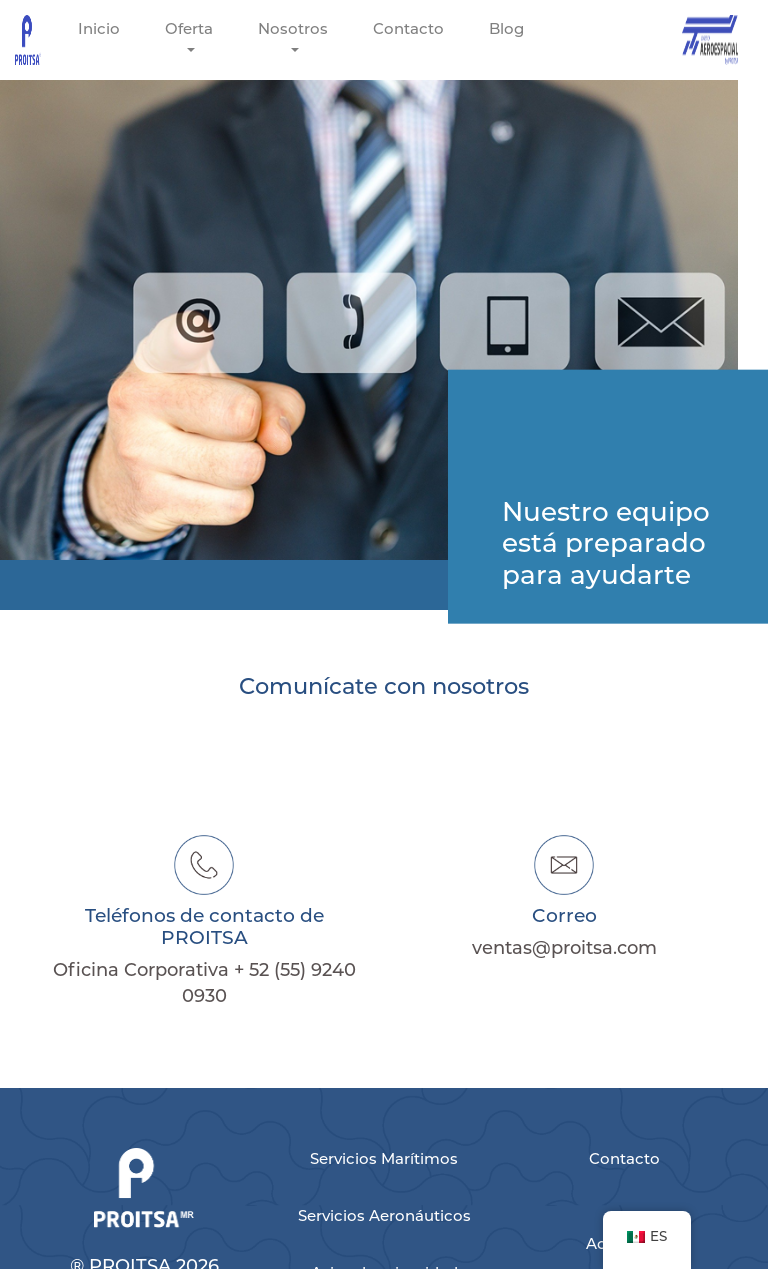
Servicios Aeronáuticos (384, 1215)
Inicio (99, 28)
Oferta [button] (189, 28)
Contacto (408, 28)
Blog (506, 28)
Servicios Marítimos (384, 1158)
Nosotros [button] (293, 28)
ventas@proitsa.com (564, 948)
